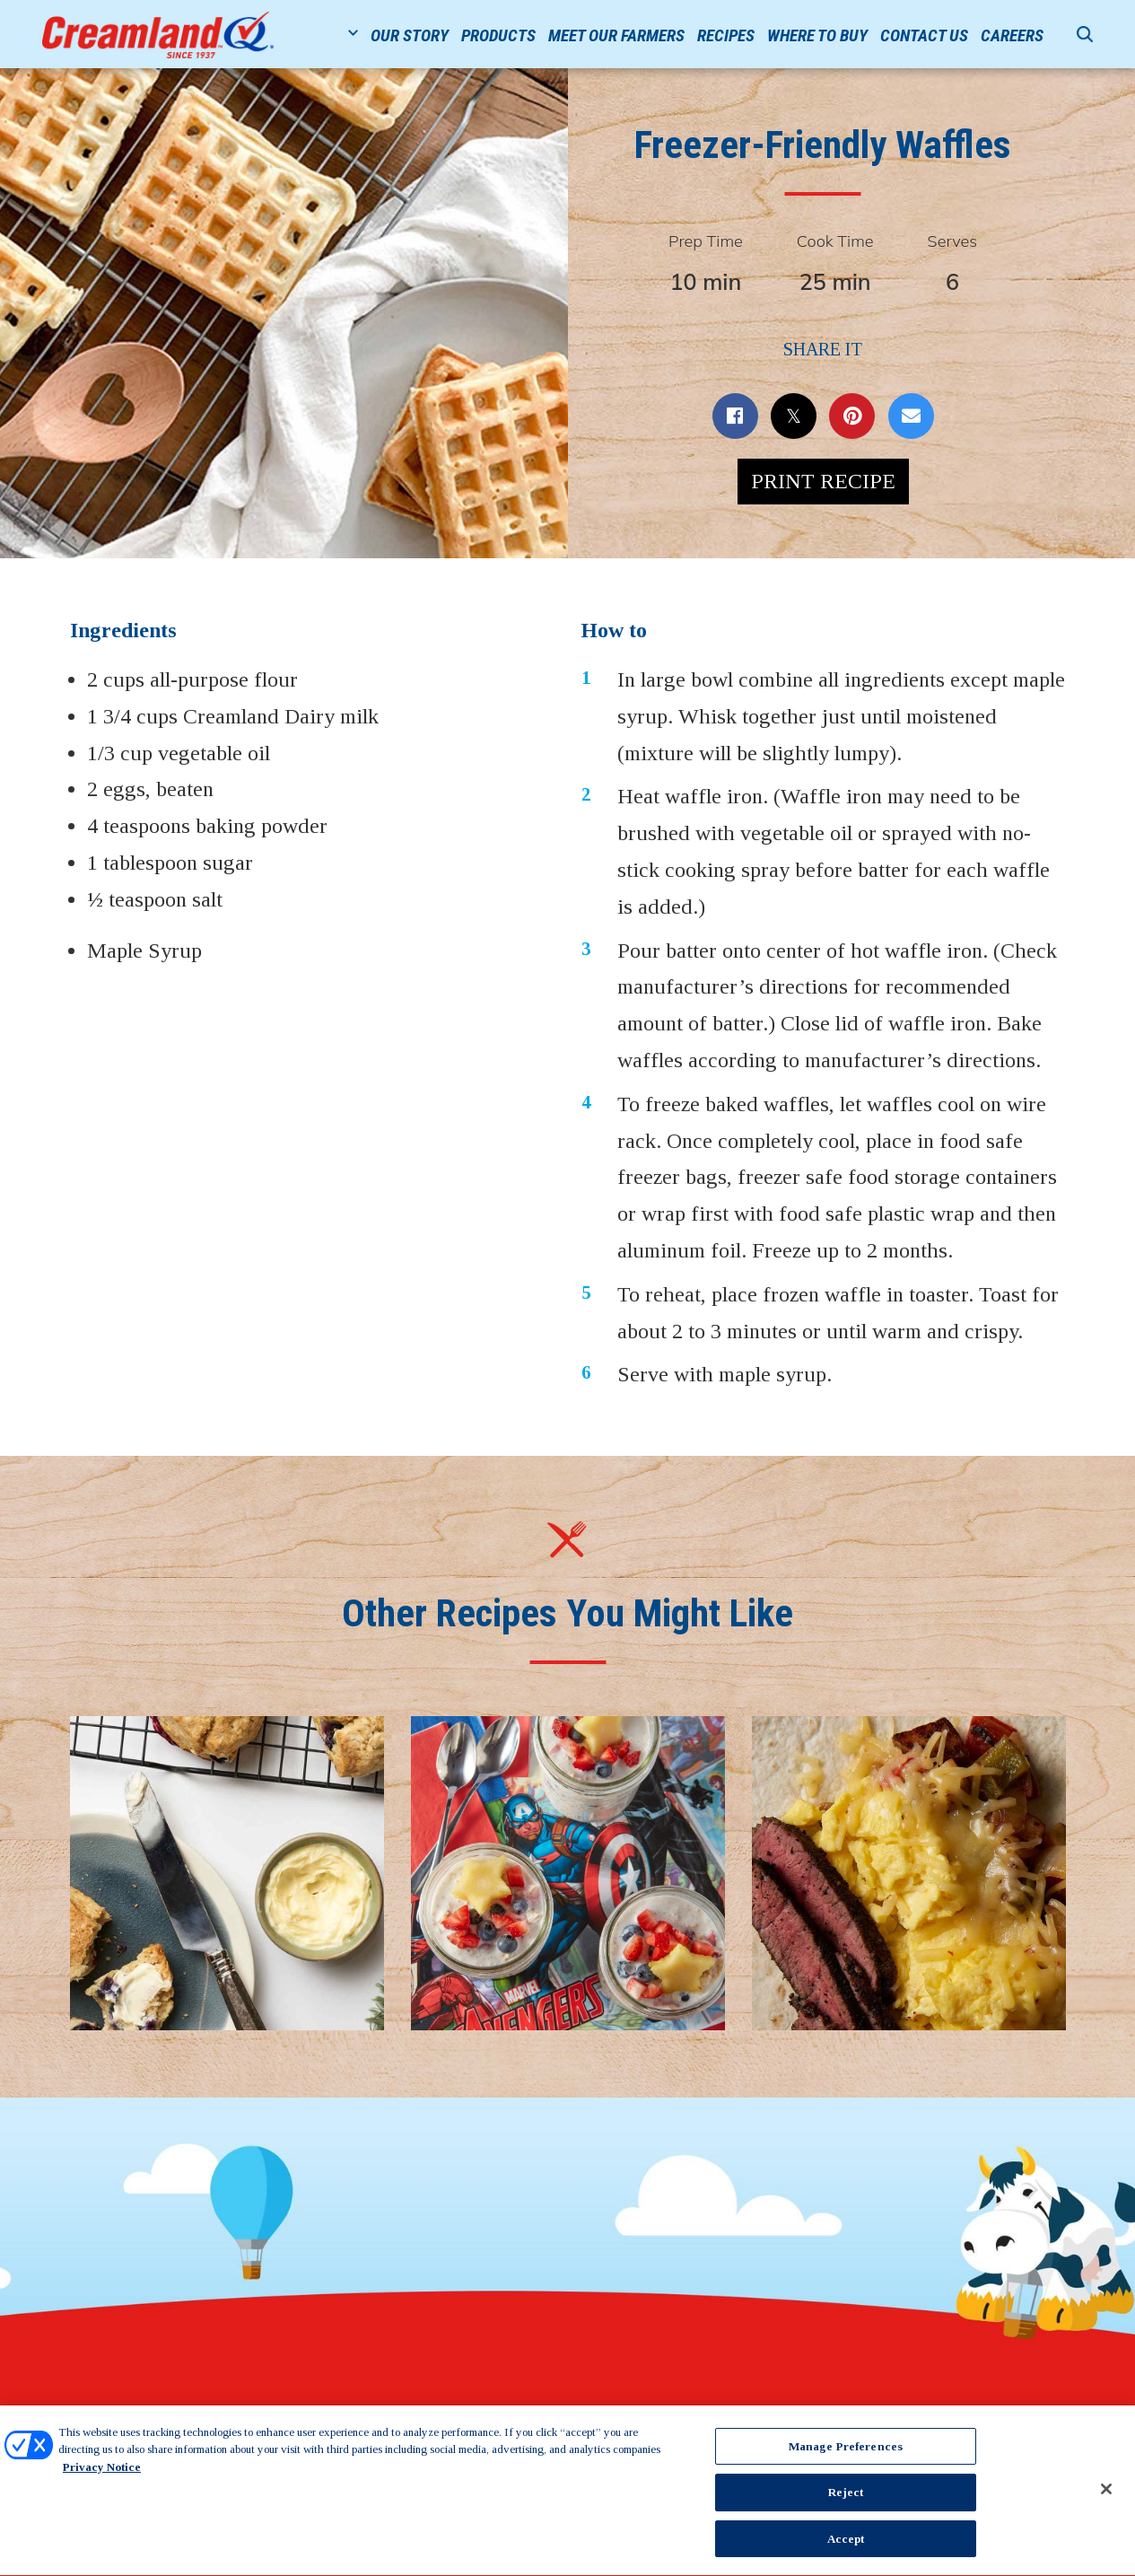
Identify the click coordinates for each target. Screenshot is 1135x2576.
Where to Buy (817, 35)
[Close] (1106, 2494)
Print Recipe (823, 481)
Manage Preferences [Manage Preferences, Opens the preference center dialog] (846, 2451)
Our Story (410, 35)
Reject (846, 2498)
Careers (1012, 35)
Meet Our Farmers (616, 35)
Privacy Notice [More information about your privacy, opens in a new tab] (102, 2472)
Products (498, 35)
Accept (846, 2545)
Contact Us (924, 35)
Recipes (726, 35)
